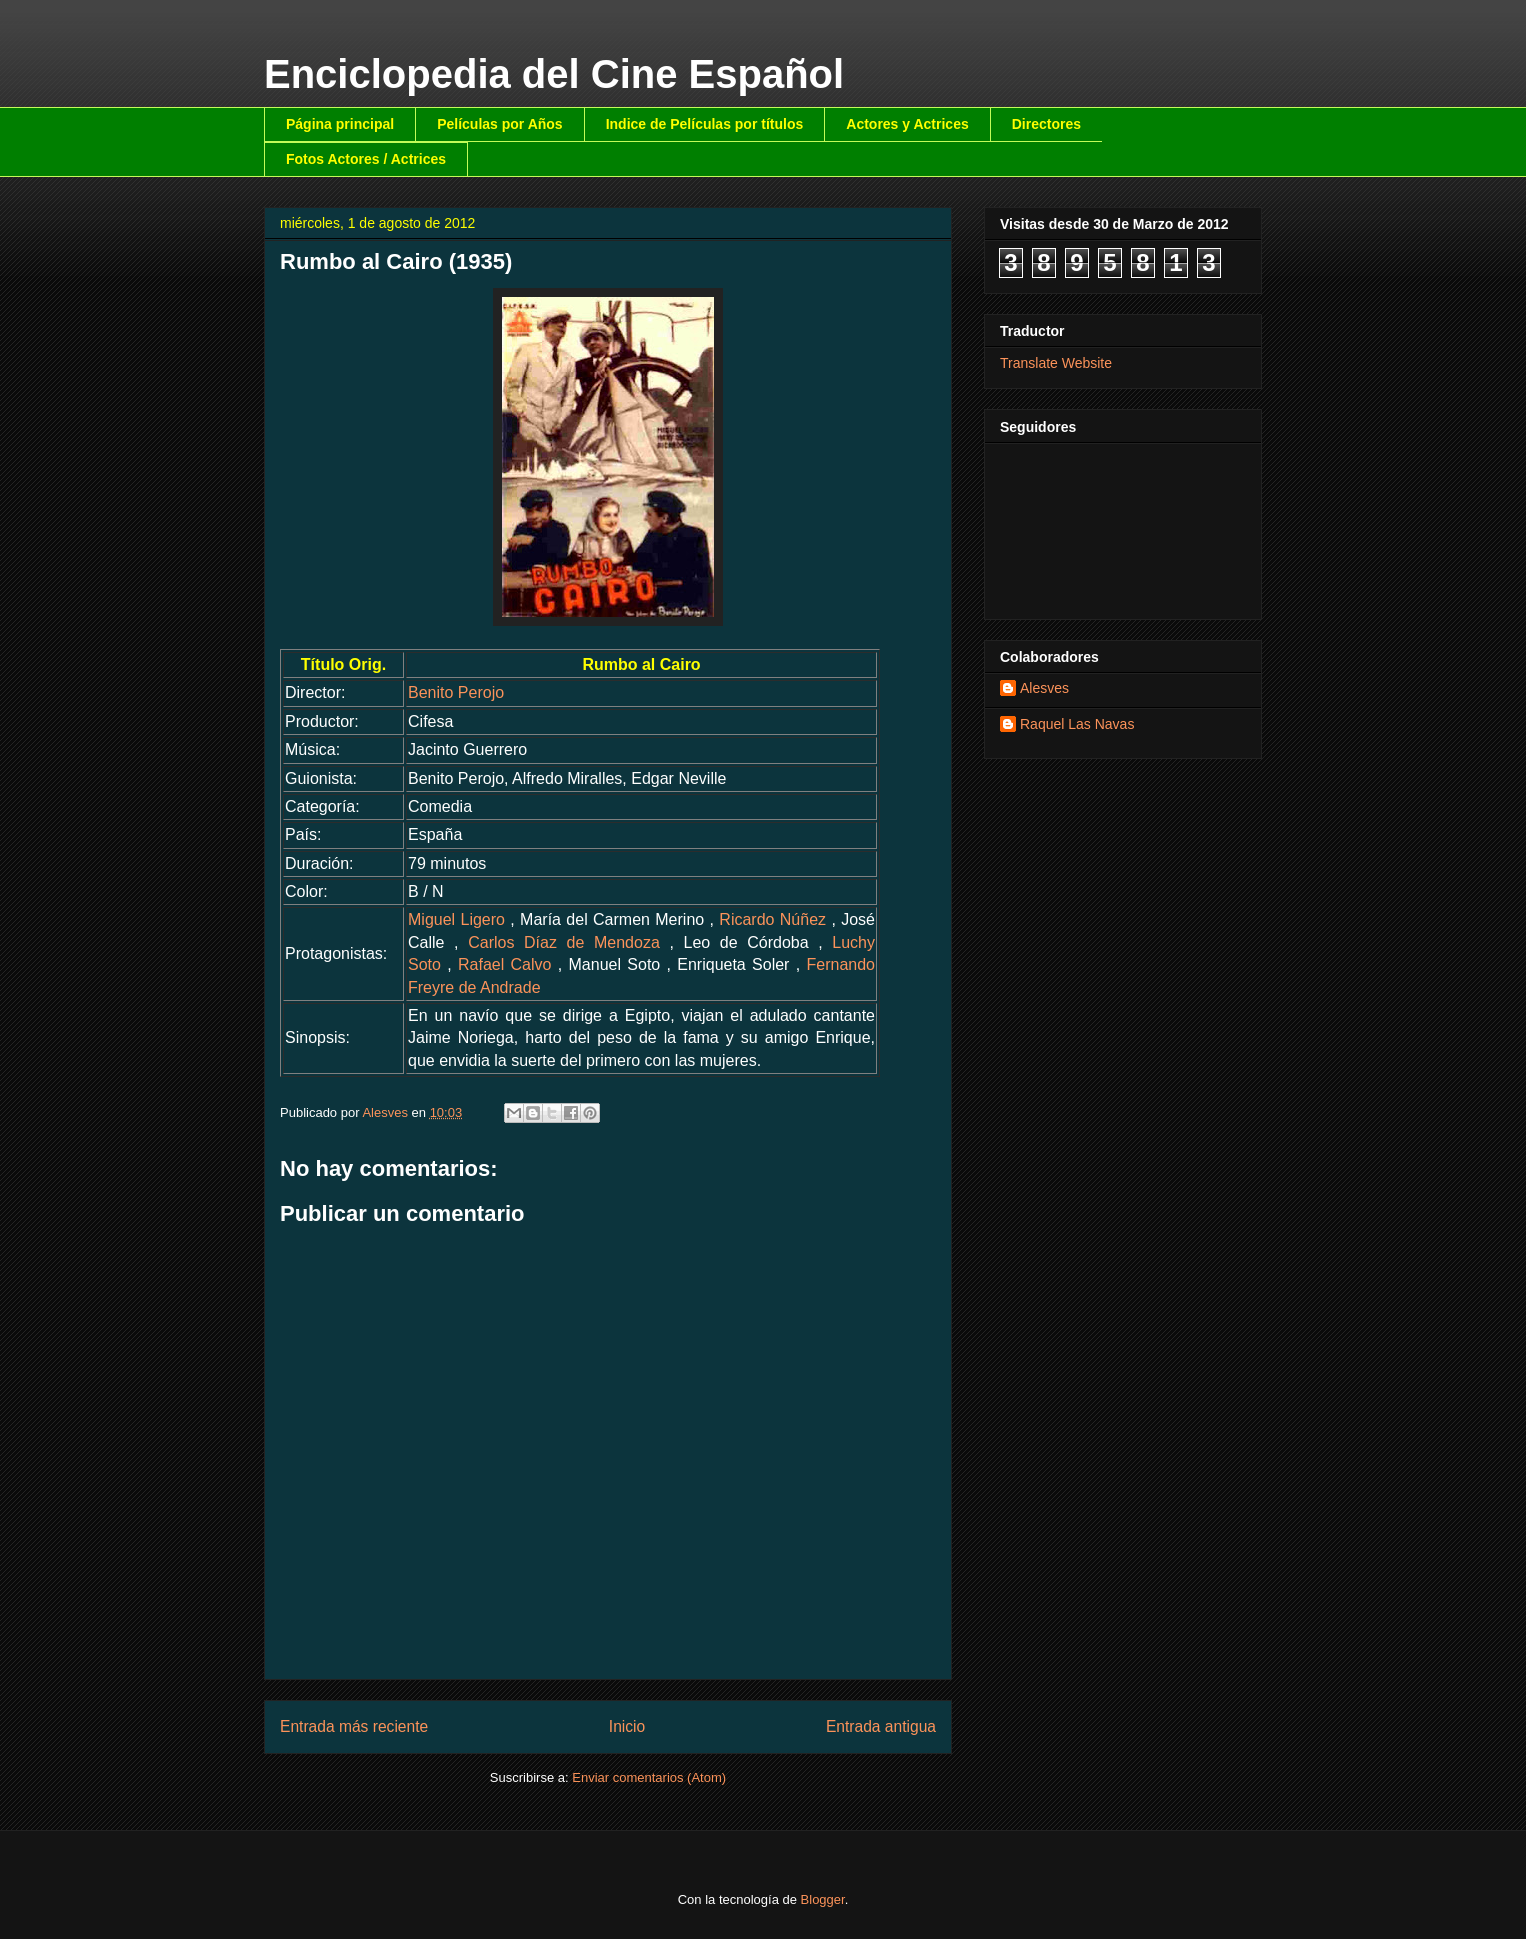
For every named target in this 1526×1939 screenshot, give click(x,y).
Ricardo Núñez (772, 919)
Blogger (823, 1899)
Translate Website (1056, 363)
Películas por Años (500, 124)
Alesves (1044, 688)
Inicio (627, 1726)
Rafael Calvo (504, 964)
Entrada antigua (881, 1726)
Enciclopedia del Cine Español (554, 74)
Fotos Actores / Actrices (366, 159)
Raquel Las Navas (1077, 724)
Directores (1046, 124)
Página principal (340, 124)
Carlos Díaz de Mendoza (564, 942)
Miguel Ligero (456, 919)
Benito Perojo (456, 692)
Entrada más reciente (354, 1726)
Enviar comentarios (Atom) (649, 1777)
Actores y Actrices (907, 124)
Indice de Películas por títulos (705, 124)
